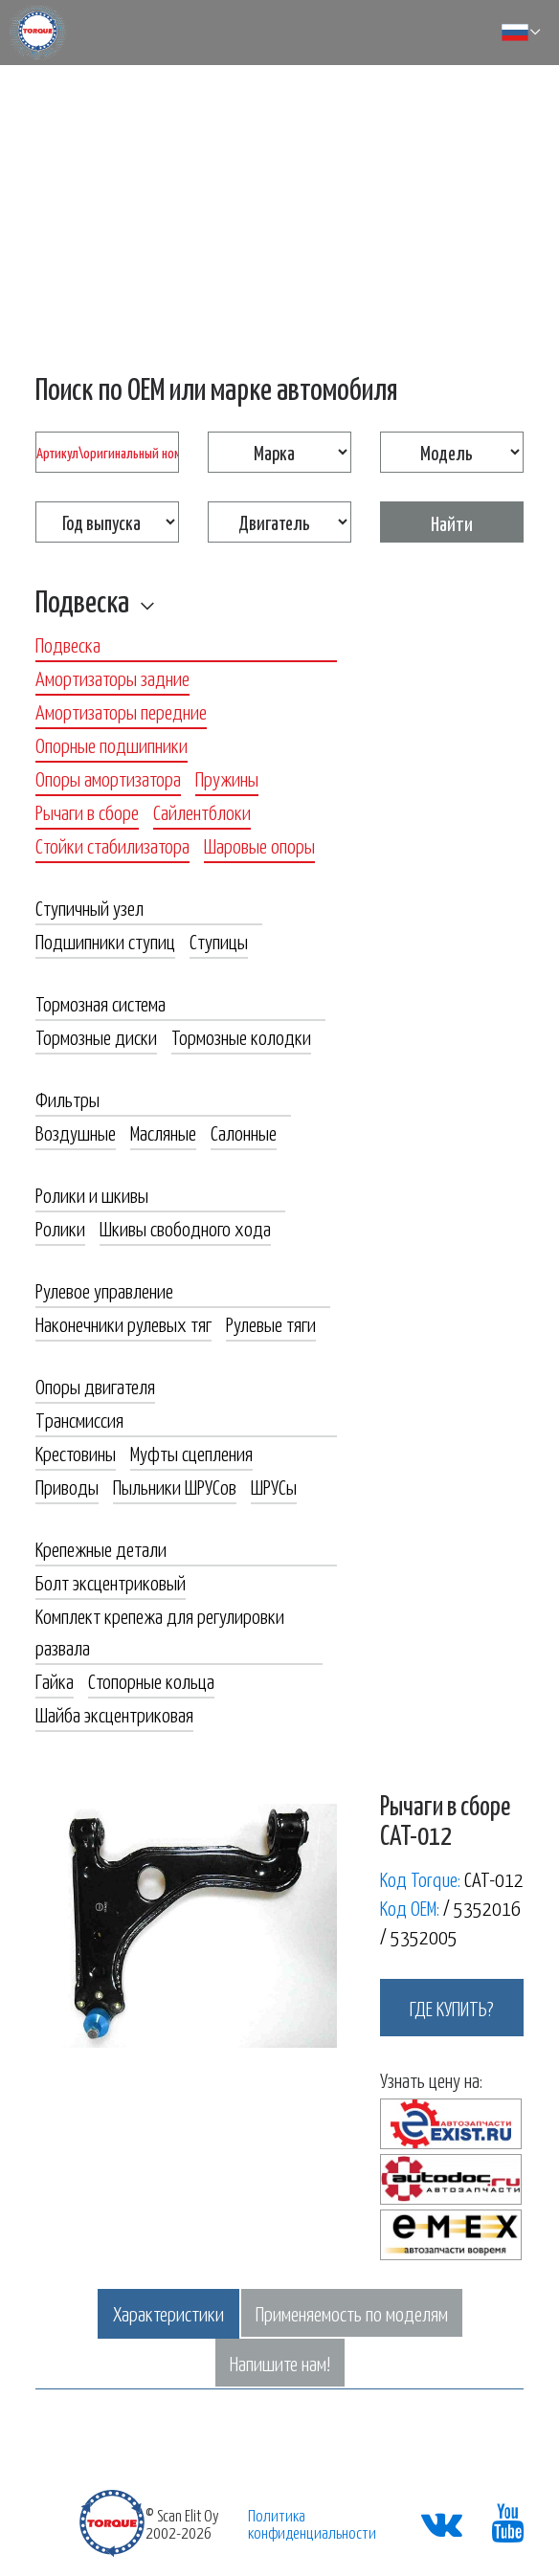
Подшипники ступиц (105, 940)
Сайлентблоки (202, 811)
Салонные (244, 1132)
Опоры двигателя (95, 1385)
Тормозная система (100, 1002)
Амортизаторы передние (121, 711)
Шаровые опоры (259, 845)
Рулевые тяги (271, 1323)
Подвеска (82, 600)
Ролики (60, 1227)
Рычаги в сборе (87, 811)
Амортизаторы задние (112, 677)
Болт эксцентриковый (110, 1581)
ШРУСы (274, 1486)
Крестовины (75, 1452)
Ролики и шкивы (91, 1194)
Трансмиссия (79, 1419)
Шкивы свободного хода (185, 1227)
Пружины (226, 778)
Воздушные (75, 1132)
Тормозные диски (96, 1036)
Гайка (54, 1680)
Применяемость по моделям (352, 2312)
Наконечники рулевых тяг (123, 1323)
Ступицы (219, 940)
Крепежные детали (101, 1548)
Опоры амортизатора (108, 778)
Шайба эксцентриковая (114, 1713)
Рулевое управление (104, 1289)
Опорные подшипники (111, 744)
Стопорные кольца (151, 1680)
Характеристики (168, 2312)
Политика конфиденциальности (312, 2523)
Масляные (163, 1132)
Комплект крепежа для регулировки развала (159, 1631)
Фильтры (67, 1098)
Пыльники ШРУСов (174, 1486)
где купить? (452, 2007)
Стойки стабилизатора (112, 845)
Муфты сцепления (191, 1452)
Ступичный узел (89, 907)
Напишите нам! (280, 2362)
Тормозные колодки (241, 1036)
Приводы (67, 1486)
